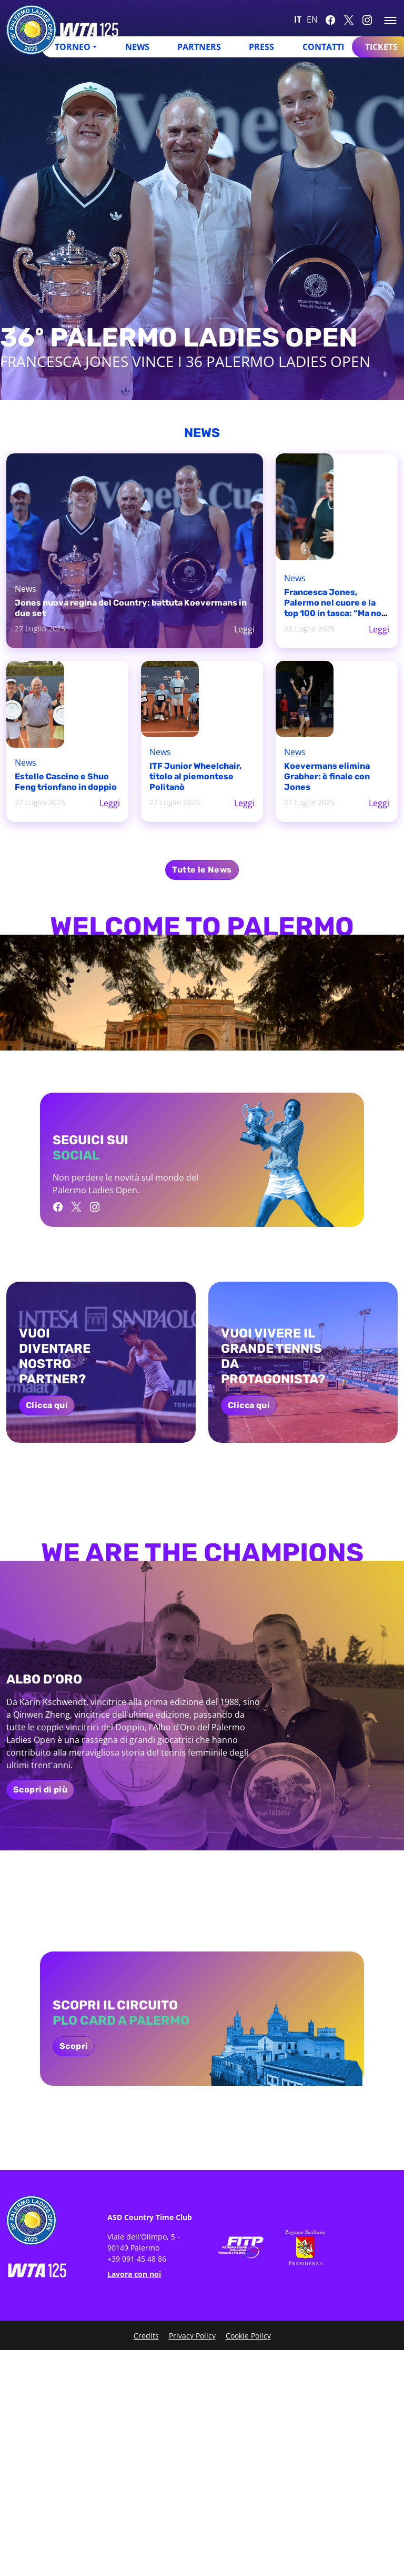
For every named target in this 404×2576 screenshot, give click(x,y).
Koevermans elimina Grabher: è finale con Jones (327, 776)
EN (312, 19)
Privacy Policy (192, 2336)
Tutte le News (201, 870)
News (137, 47)
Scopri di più (40, 1790)
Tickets (381, 47)
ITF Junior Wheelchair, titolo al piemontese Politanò (195, 776)
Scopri (73, 2046)
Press (261, 47)
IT (297, 19)
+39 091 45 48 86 (136, 2259)
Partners (199, 47)
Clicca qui (47, 1405)
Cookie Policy (248, 2336)
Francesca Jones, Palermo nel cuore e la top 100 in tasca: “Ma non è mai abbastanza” (335, 608)
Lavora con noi (134, 2274)
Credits (146, 2336)
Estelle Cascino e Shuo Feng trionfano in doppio (66, 781)
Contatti (323, 47)
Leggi (244, 629)
